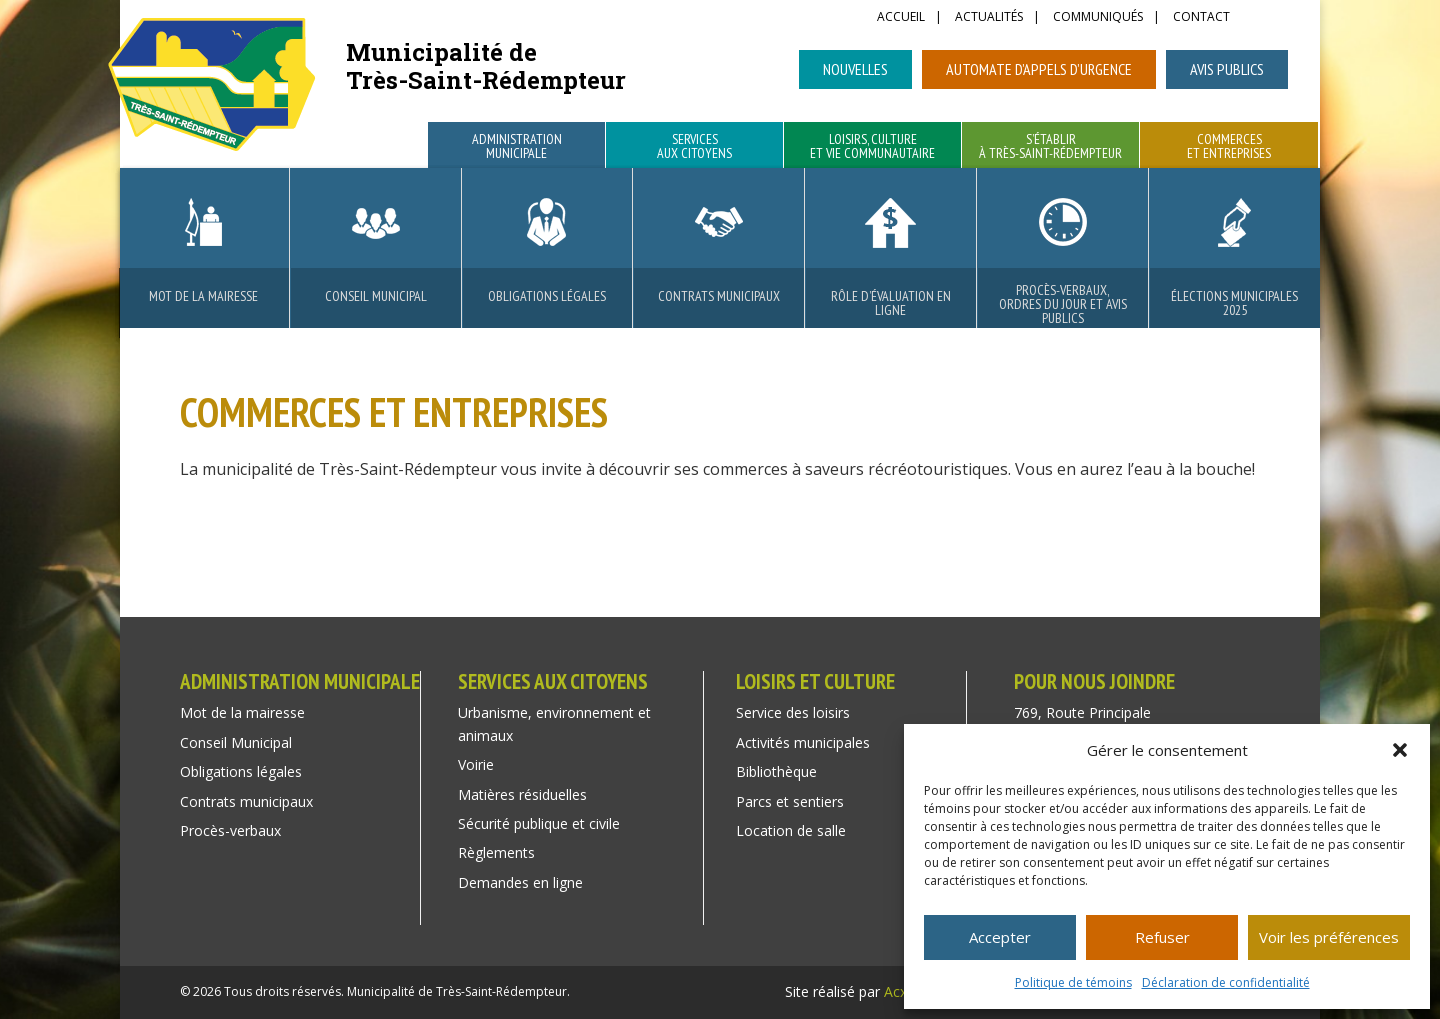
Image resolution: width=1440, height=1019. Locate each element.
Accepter (1000, 937)
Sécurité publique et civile (539, 823)
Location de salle (791, 830)
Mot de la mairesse (203, 296)
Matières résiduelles (522, 794)
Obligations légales (547, 296)
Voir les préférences (1329, 937)
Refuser (1162, 937)
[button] (1400, 750)
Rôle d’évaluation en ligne (891, 303)
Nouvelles (855, 69)
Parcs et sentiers (790, 801)
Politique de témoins (1073, 982)
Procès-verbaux (230, 830)
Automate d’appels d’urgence (1039, 69)
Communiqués (1098, 18)
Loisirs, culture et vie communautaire (872, 147)
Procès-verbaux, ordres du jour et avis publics (1063, 304)
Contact (1201, 18)
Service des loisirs (793, 712)
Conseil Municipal (376, 296)
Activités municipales (803, 742)
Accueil (901, 18)
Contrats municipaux (719, 296)
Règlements (496, 852)
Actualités (989, 18)
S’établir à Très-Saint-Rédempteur (1050, 147)
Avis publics (1227, 69)
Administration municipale (517, 147)
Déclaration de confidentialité (1226, 982)
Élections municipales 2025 (1234, 303)
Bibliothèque (776, 771)
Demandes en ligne (520, 882)
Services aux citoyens (694, 147)
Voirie (476, 764)
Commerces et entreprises (1229, 147)
